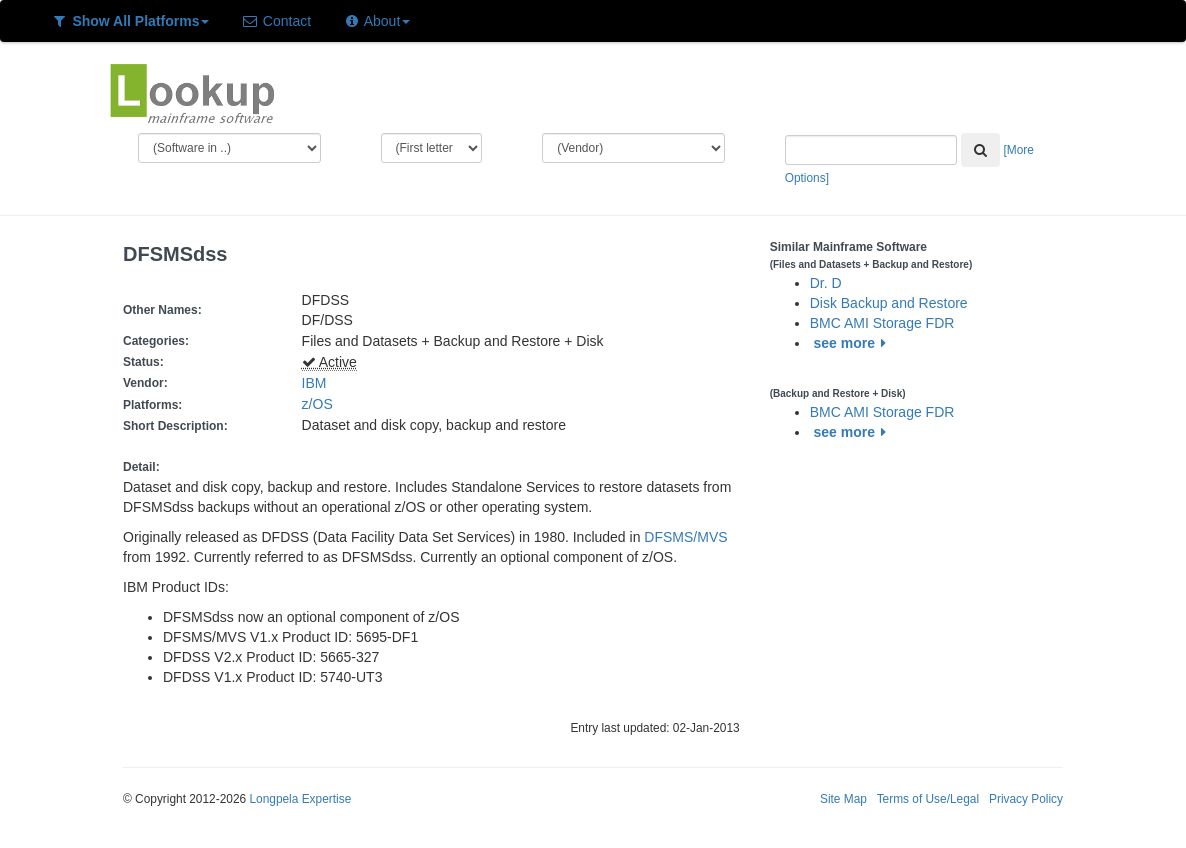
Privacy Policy (1026, 799)
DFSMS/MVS (685, 537)
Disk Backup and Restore (889, 303)
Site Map (843, 799)
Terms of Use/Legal (928, 799)
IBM (314, 383)
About (376, 21)
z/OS (321, 404)
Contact (276, 21)
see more (853, 343)
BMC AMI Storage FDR (882, 323)
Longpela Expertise (300, 799)
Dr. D (826, 283)
